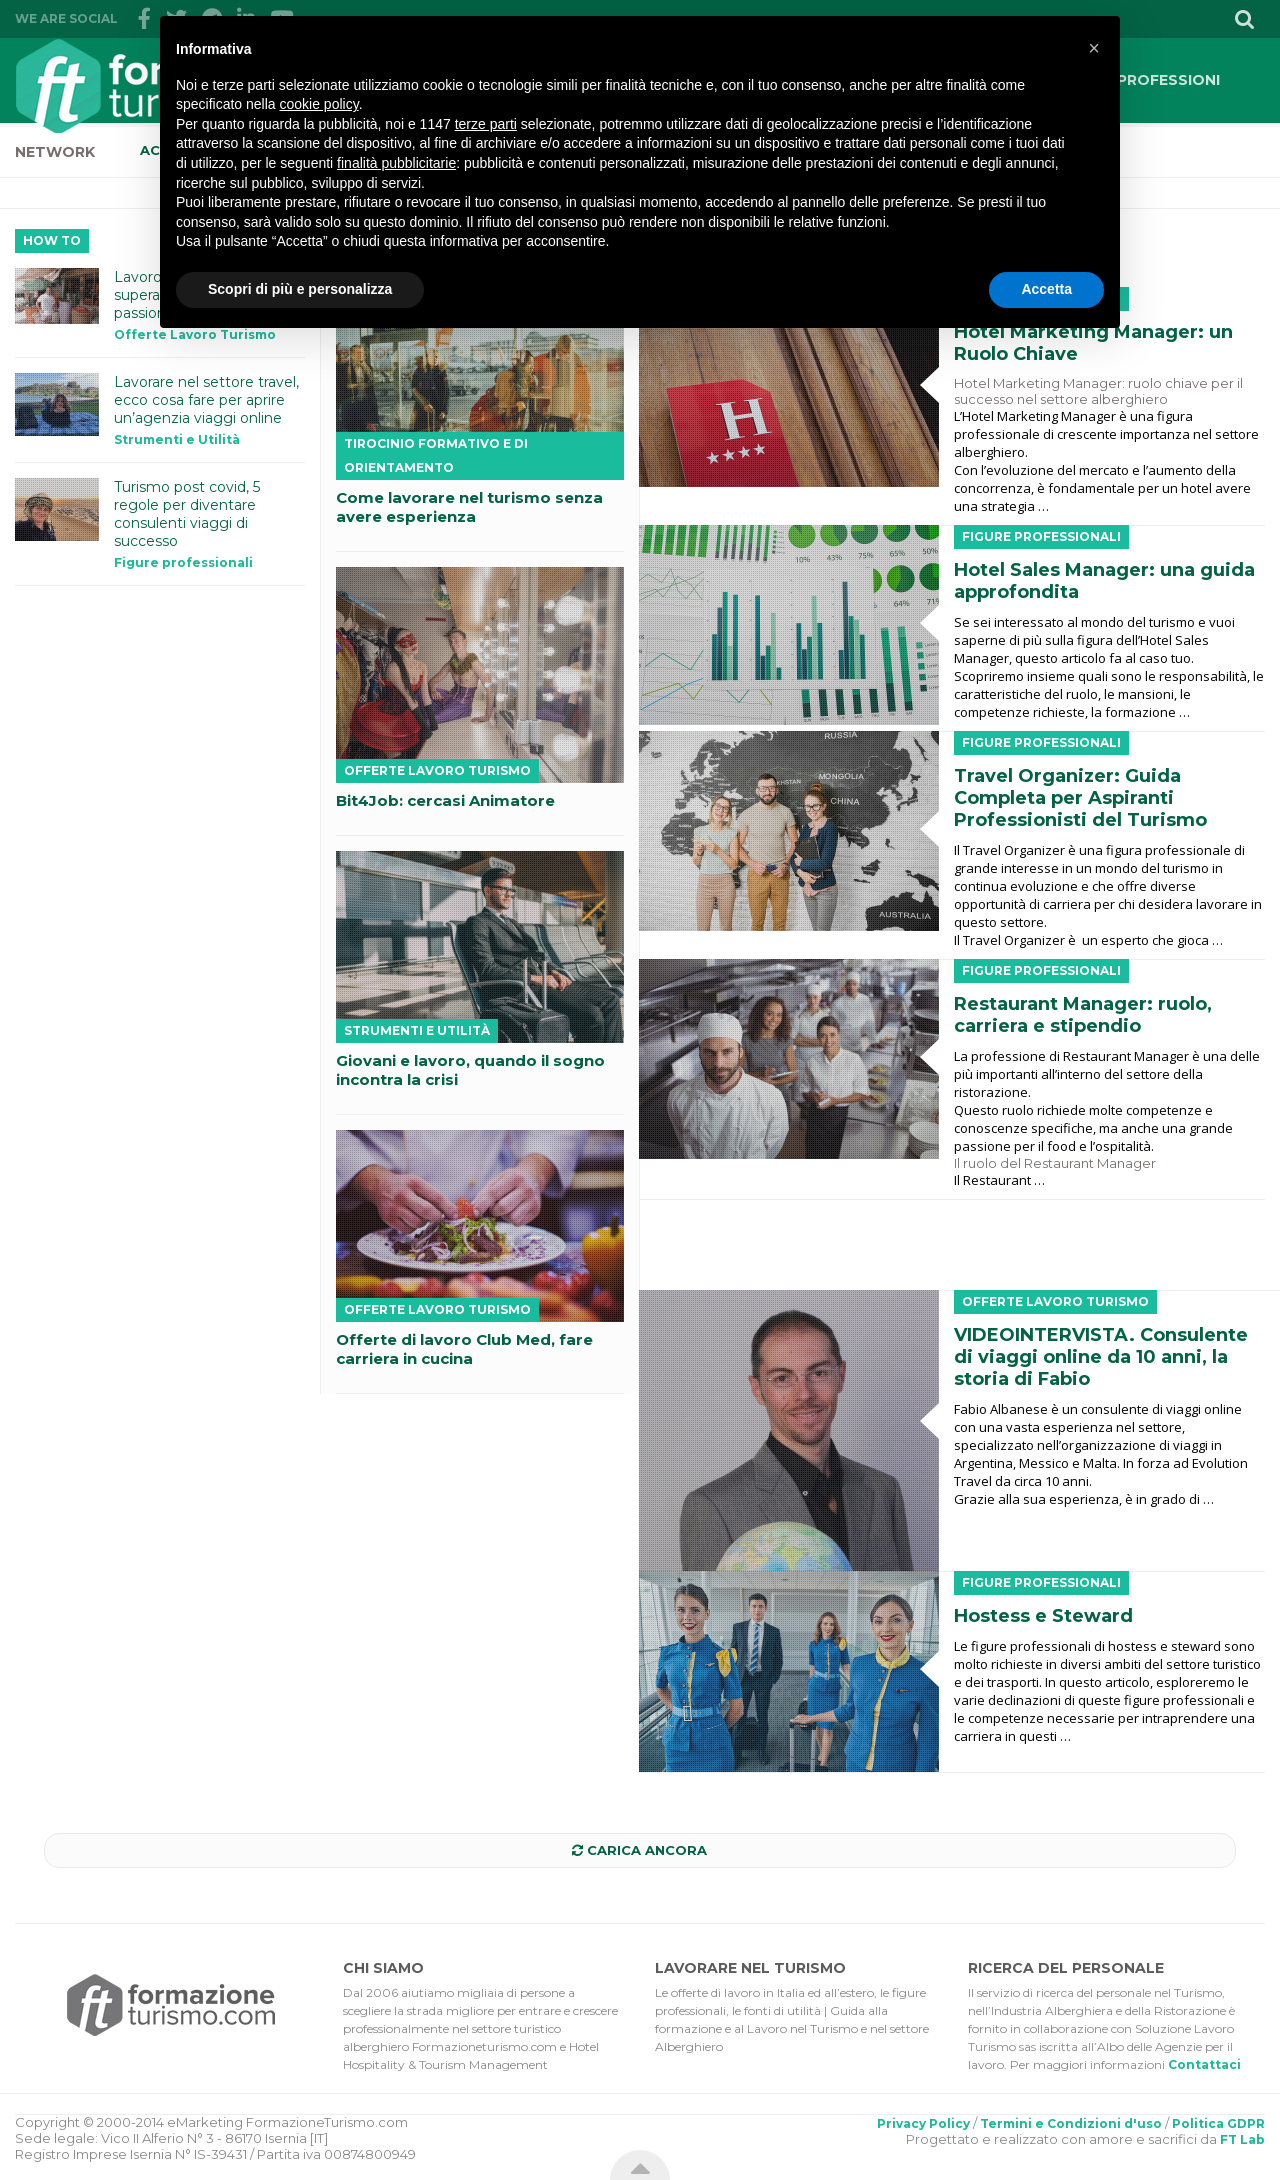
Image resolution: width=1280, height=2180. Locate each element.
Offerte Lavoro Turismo (1055, 1301)
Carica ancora (639, 1850)
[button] (1094, 48)
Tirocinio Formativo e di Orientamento (436, 455)
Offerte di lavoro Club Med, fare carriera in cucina (464, 1349)
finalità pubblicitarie (396, 163)
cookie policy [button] (319, 104)
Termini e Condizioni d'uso (1071, 2123)
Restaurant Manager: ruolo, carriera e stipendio (1083, 1015)
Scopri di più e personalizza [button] (300, 289)
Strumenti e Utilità (417, 1030)
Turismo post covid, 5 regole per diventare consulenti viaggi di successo (187, 514)
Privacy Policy (923, 2123)
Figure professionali (1041, 536)
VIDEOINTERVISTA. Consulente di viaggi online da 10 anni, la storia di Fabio (1101, 1357)
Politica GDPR (1218, 2123)
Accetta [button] (1046, 289)
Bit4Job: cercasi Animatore (445, 800)
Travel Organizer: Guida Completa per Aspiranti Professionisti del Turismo (1080, 798)
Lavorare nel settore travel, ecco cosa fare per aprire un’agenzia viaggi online (206, 400)
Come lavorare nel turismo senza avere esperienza (469, 507)
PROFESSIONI (1168, 80)
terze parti (486, 124)
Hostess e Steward (1043, 1616)
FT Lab (1242, 2139)
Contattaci (1204, 2064)
